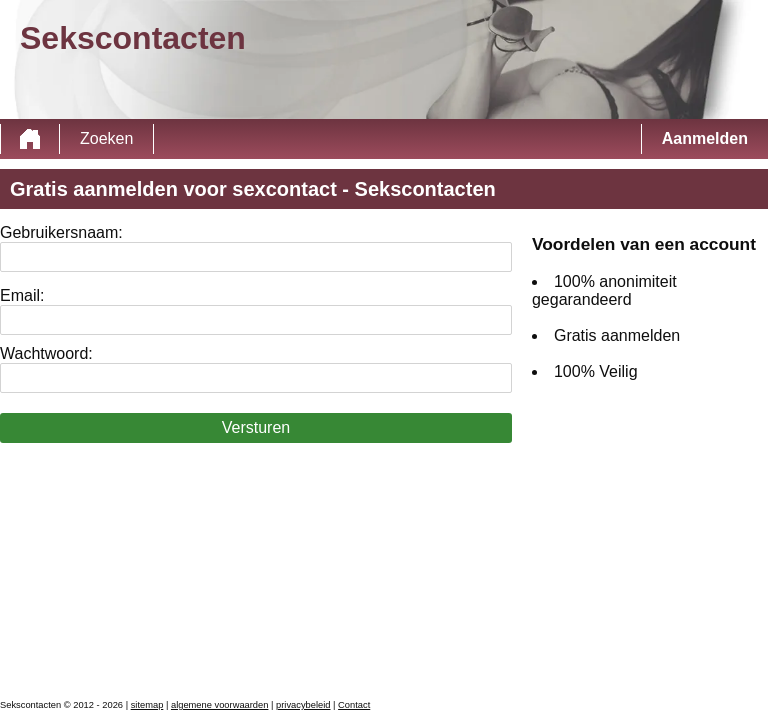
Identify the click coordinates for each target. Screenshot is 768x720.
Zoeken (106, 138)
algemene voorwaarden (220, 705)
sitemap (147, 705)
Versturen (256, 427)
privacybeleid (303, 705)
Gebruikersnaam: (61, 232)
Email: (22, 295)
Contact (354, 705)
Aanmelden (705, 138)
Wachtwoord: (46, 353)
